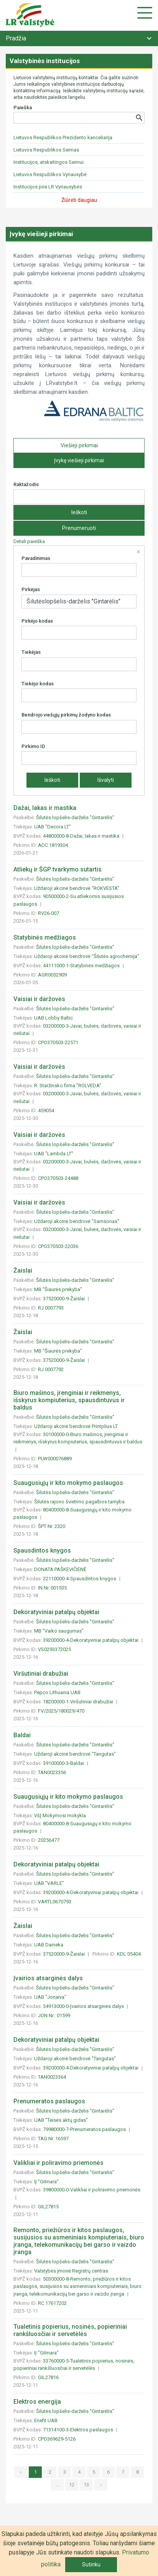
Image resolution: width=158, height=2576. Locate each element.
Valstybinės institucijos (45, 61)
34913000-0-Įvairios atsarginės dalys (84, 2006)
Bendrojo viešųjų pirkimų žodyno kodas (66, 715)
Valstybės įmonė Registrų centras (71, 2271)
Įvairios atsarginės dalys (48, 1978)
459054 (46, 1110)
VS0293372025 (54, 1649)
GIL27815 (48, 2206)
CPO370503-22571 (58, 1042)
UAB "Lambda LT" (53, 1153)
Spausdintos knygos (42, 1550)
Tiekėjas (31, 652)
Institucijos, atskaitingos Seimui (48, 162)
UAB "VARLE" (49, 1883)
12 (71, 2485)
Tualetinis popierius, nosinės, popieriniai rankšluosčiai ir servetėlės (70, 2330)
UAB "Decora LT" (52, 827)
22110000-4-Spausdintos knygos (80, 1578)
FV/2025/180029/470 (61, 1711)
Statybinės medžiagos (44, 937)
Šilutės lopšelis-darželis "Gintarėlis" (75, 817)
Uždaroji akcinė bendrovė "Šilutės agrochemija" (86, 956)
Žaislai (22, 1270)
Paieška (22, 107)
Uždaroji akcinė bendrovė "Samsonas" (76, 1221)
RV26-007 (48, 913)
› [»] (101, 2485)
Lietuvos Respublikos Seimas (46, 150)
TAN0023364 (52, 2077)
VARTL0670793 (54, 1902)
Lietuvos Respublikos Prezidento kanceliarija (62, 137)
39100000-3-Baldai (64, 1763)
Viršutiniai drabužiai (40, 1673)
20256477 (48, 1840)
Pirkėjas (30, 589)
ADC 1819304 (53, 845)
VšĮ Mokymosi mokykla (60, 1815)
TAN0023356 (52, 1772)
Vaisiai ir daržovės (39, 999)
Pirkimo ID (33, 746)
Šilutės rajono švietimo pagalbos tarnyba (79, 1502)
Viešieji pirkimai (79, 445)
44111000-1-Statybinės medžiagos (82, 965)
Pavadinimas (35, 558)
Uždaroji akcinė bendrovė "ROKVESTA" (76, 888)
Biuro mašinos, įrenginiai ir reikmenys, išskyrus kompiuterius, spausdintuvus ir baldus (69, 1400)
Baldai (22, 1735)
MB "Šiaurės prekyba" (58, 1289)
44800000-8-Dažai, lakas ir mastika (81, 836)
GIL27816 (48, 2377)
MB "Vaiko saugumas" (59, 1631)
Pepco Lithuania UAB (57, 1692)
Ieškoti (79, 512)
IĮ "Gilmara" (46, 2181)
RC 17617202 (52, 2303)
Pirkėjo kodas (37, 621)
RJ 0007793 (51, 1308)
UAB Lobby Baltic (53, 1018)
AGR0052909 (52, 975)
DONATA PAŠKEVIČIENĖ (60, 1569)
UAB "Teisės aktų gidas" (61, 2120)
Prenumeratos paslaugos (49, 2101)
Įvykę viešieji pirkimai (79, 460)
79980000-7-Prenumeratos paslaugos (85, 2129)
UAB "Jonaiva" (50, 1997)
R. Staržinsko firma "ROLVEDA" (67, 1085)
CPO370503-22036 (58, 1246)
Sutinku (91, 2564)
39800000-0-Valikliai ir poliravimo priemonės (91, 2190)
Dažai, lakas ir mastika (44, 807)
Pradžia (16, 38)
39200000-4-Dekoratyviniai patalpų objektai (91, 1640)
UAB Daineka (48, 1945)
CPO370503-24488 (58, 1178)
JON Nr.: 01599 (54, 2015)
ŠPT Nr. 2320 (51, 1526)
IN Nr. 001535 (52, 1588)
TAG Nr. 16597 (53, 2138)
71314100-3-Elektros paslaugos (78, 2430)
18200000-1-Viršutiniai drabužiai (78, 1702)
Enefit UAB (46, 2420)
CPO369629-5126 (57, 2439)
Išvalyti (105, 780)
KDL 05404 (129, 1954)
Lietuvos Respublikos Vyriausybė (50, 174)
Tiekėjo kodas (37, 683)
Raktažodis (26, 484)
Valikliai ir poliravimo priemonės (58, 2162)
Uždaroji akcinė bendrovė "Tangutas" (75, 1754)
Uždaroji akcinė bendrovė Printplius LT (76, 1426)
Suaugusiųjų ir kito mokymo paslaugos (68, 1482)
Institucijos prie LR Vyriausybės (47, 187)
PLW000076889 (55, 1458)
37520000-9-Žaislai (64, 1298)
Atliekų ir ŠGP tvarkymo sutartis (57, 869)
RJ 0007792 (51, 1369)
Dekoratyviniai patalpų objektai (56, 1612)
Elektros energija (37, 2401)
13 (86, 2485)
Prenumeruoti (79, 528)
